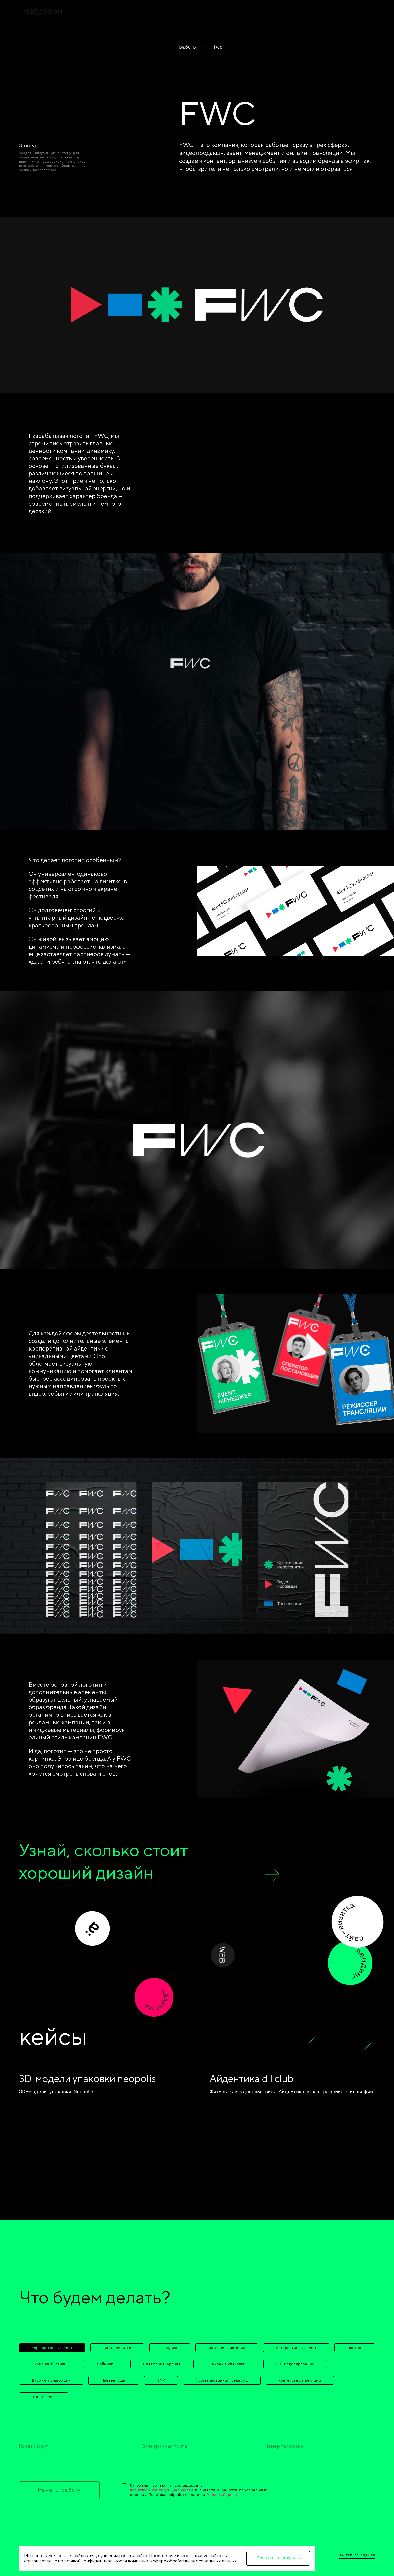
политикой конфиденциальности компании (103, 2560)
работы (188, 47)
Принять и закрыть (278, 2558)
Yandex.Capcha (222, 2495)
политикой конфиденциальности (161, 2490)
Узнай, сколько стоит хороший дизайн (134, 1860)
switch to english (357, 2555)
